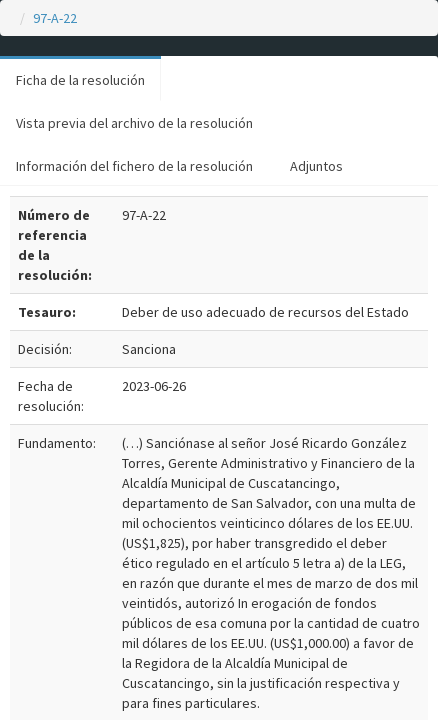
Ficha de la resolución (80, 80)
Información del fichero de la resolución (134, 166)
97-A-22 (55, 18)
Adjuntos (316, 166)
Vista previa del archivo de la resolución (134, 123)
